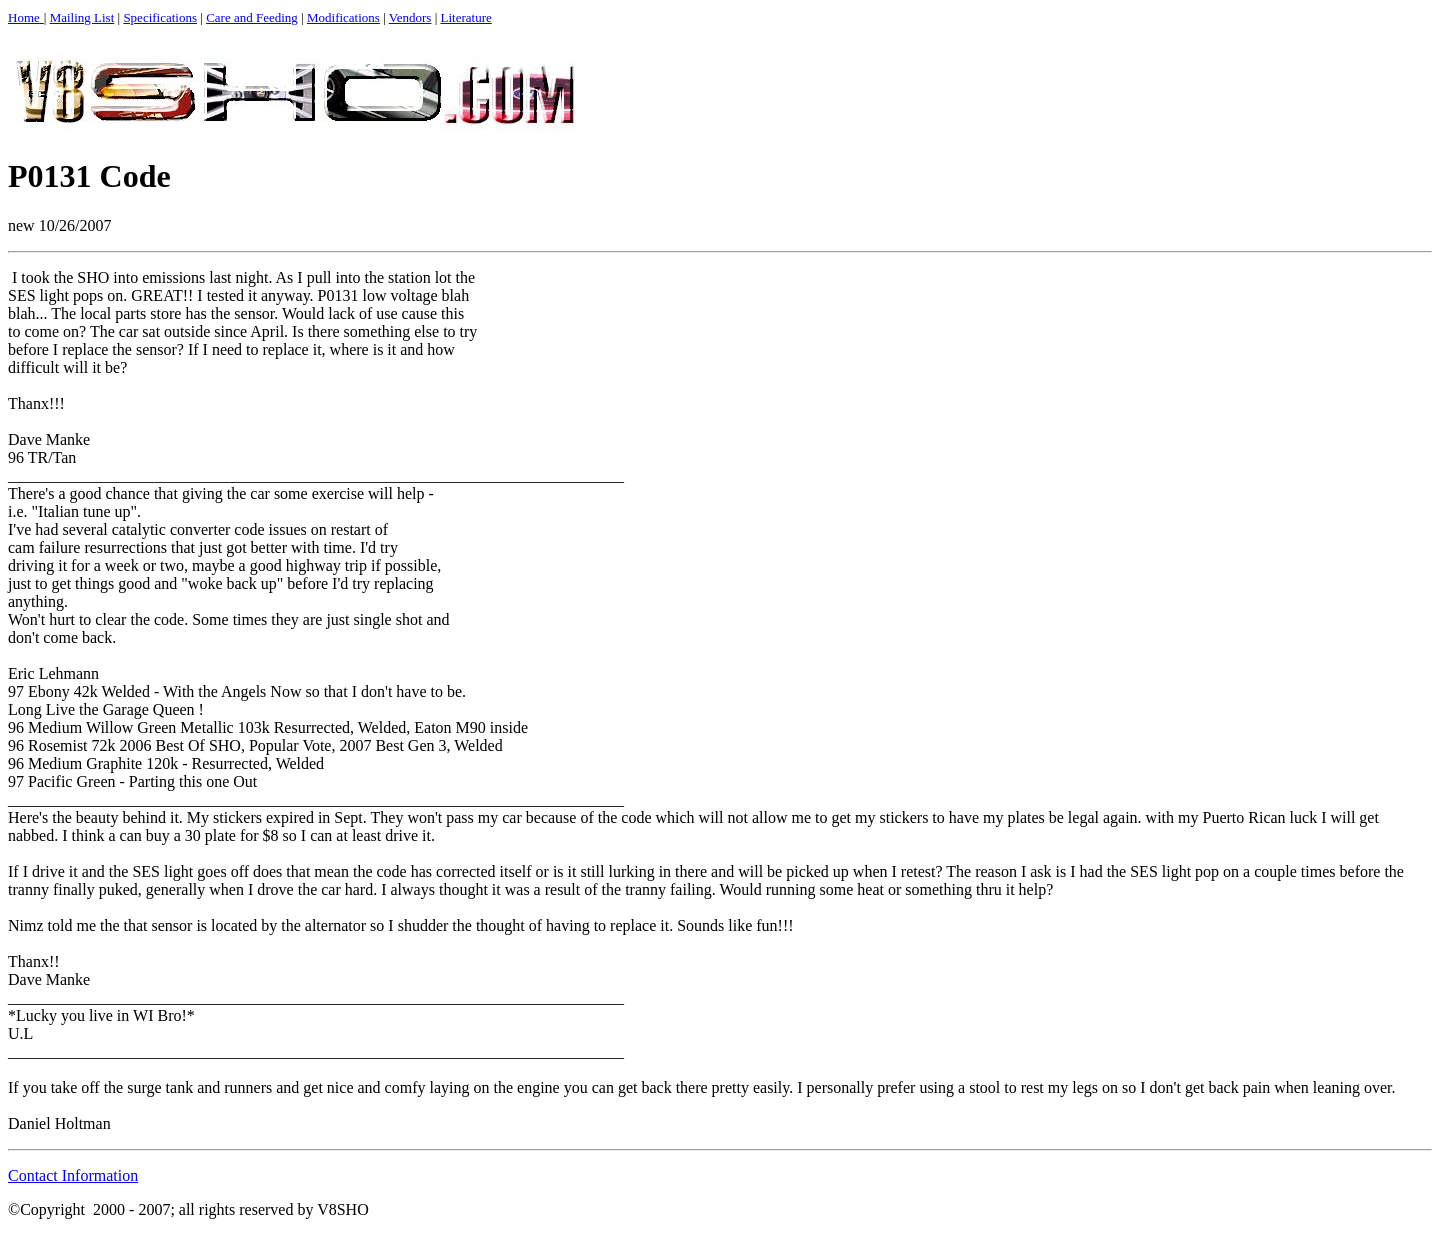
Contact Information (73, 1175)
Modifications (343, 17)
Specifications (160, 17)
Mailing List (82, 17)
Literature (466, 17)
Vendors (410, 17)
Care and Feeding (252, 17)
